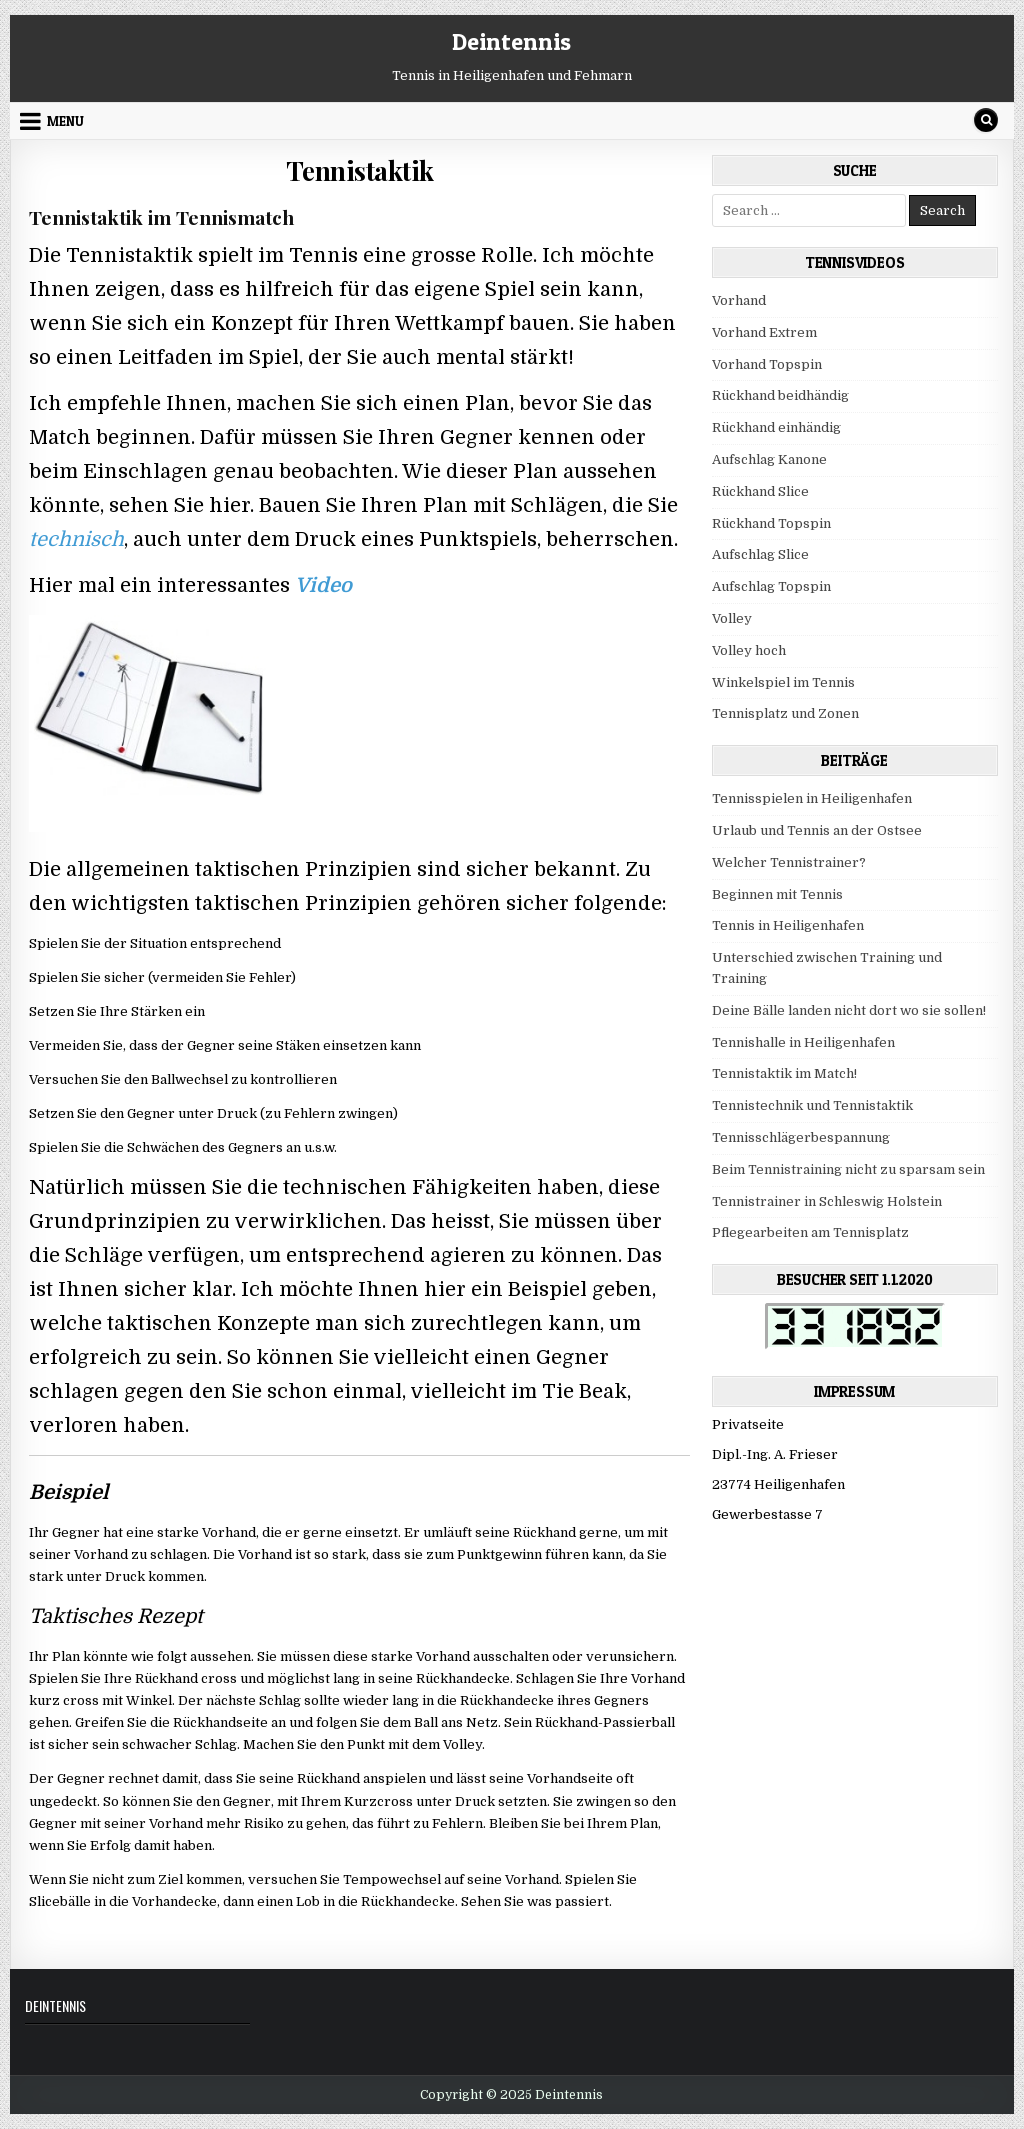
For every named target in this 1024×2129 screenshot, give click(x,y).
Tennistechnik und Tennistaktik (812, 1105)
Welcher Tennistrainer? (789, 862)
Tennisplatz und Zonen (785, 713)
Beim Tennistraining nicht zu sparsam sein (848, 1169)
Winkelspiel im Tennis (783, 682)
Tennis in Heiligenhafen (788, 925)
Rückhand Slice (760, 491)
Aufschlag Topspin (771, 586)
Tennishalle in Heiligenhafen (803, 1042)
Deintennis (511, 41)
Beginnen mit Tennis (777, 894)
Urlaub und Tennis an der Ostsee (817, 830)
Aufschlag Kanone (769, 459)
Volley (732, 618)
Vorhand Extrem (764, 332)
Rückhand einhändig (776, 427)
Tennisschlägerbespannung (801, 1137)
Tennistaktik (360, 170)
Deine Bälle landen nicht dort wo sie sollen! (849, 1010)
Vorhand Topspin (767, 364)
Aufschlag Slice (760, 554)
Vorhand (739, 300)
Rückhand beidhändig (780, 395)
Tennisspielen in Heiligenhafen (812, 798)
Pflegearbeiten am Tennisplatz (810, 1232)
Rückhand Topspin (771, 523)
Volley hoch (749, 650)
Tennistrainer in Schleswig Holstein (827, 1201)
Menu (65, 121)
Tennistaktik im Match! (784, 1073)
